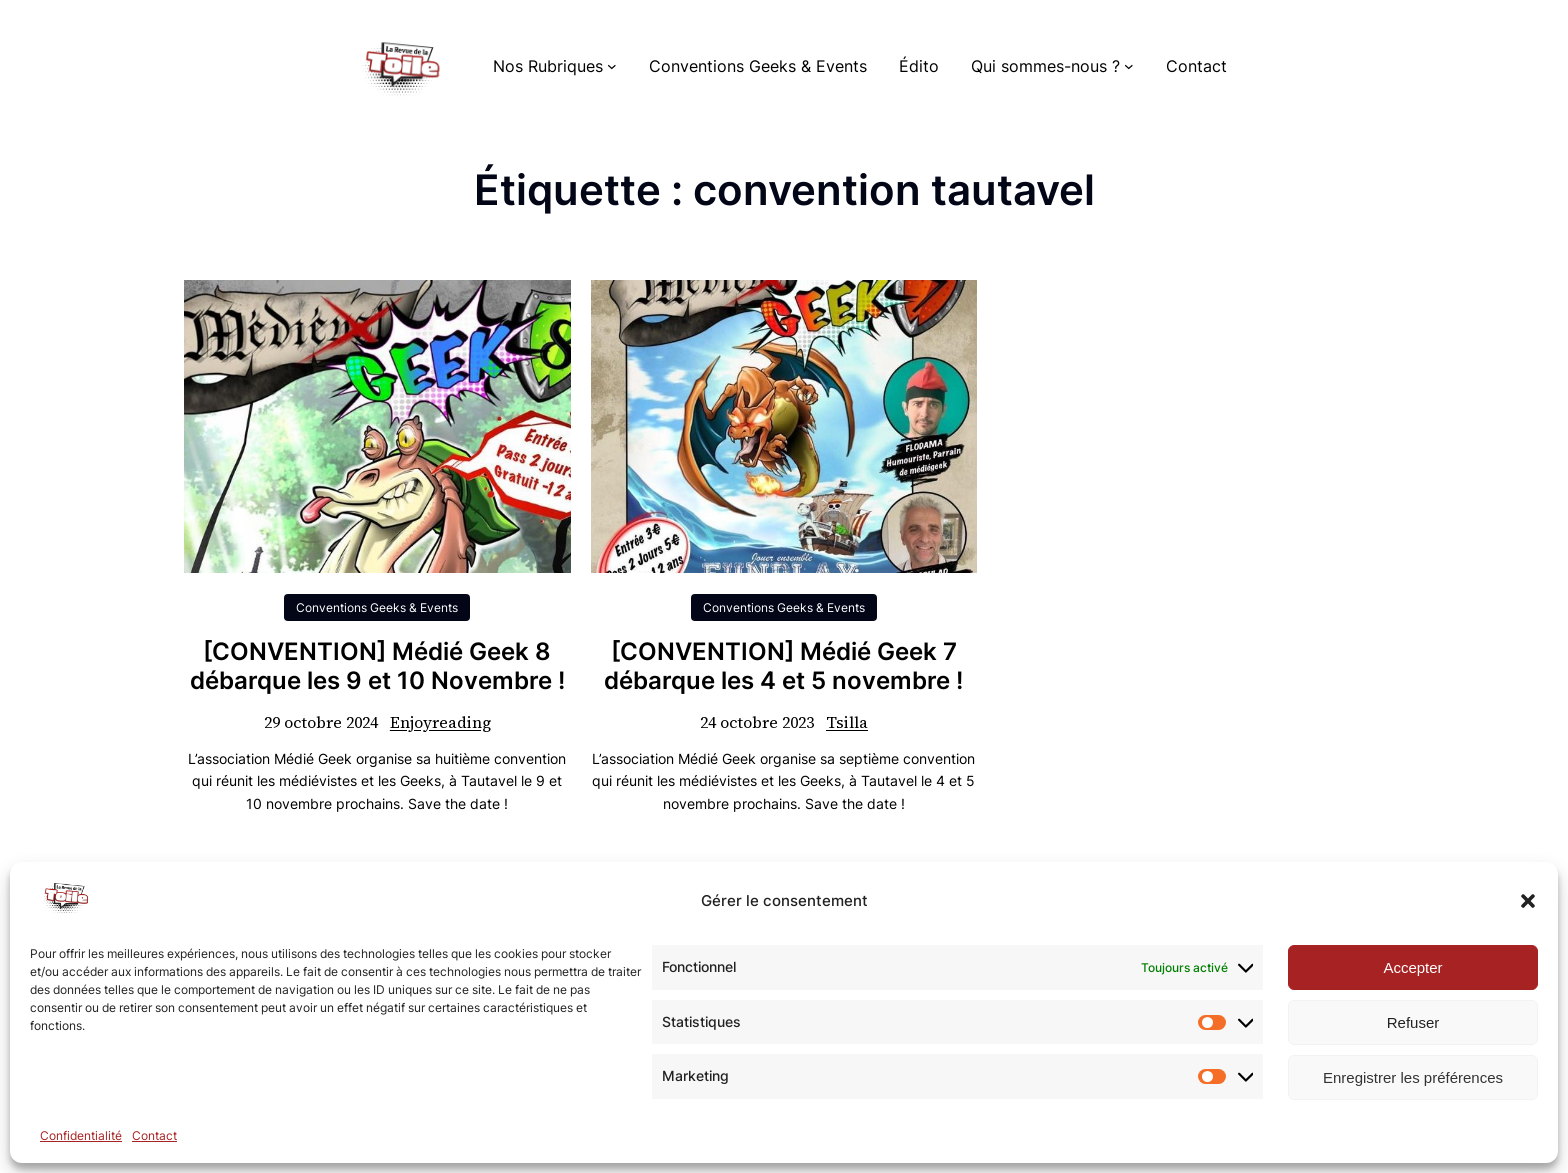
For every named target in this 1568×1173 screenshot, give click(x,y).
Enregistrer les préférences (1413, 1077)
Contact (154, 1135)
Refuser (1413, 1022)
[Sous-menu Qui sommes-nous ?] (1129, 66)
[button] (1528, 901)
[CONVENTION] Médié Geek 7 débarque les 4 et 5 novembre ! (783, 666)
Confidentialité (81, 1135)
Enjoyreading (440, 722)
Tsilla (847, 722)
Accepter (1412, 967)
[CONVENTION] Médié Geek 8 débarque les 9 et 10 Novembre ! (377, 666)
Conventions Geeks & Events (377, 607)
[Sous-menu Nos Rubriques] (612, 66)
